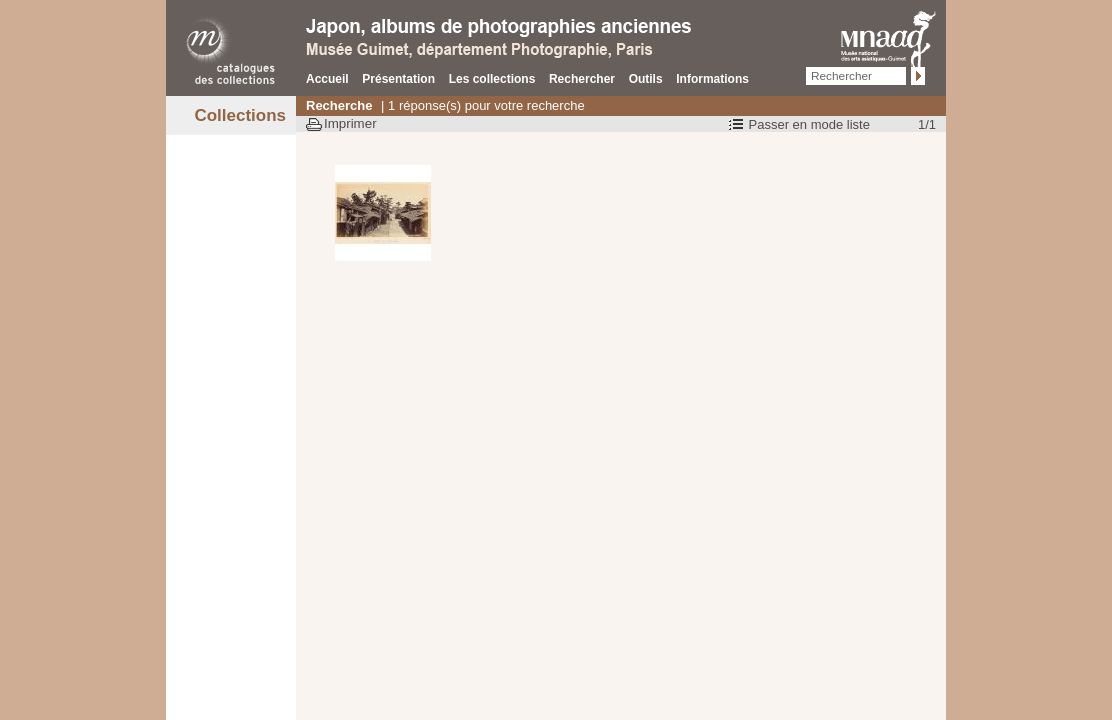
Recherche (339, 105)
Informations (712, 79)
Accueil (327, 79)
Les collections (492, 79)
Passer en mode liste (809, 124)
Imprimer (350, 123)
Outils (646, 79)
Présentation (398, 79)
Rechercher (582, 79)
